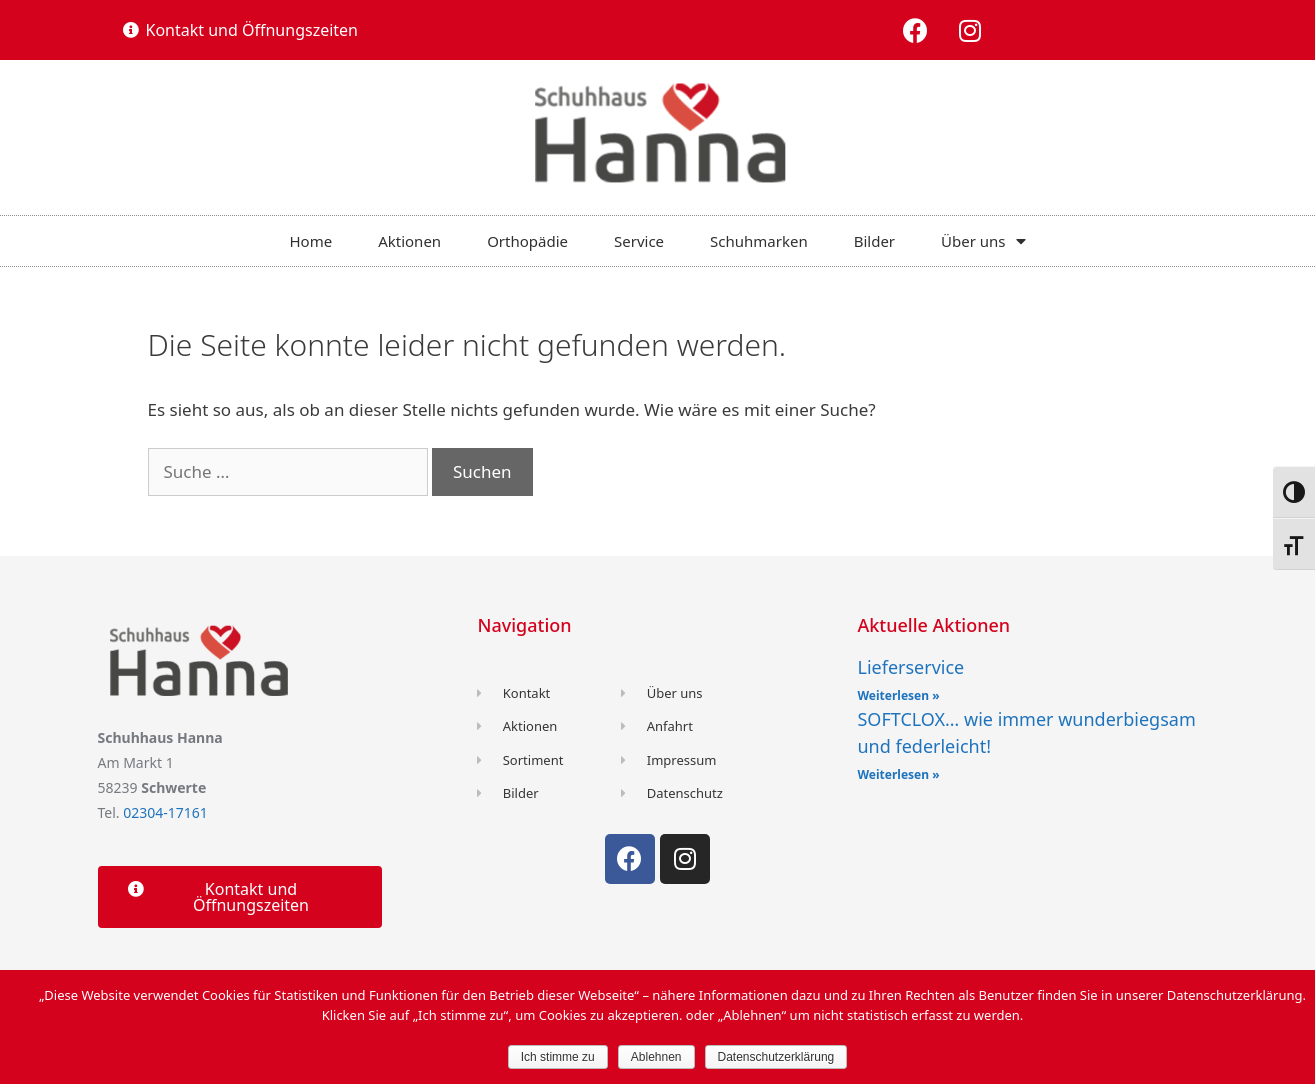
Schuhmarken (759, 241)
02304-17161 (165, 812)
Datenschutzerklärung (776, 1057)
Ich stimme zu (558, 1057)
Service (639, 241)
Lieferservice (910, 667)
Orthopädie (527, 241)
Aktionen (409, 241)
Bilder (874, 241)
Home (310, 241)
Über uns (983, 241)
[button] (241, 30)
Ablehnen (656, 1057)
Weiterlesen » (898, 695)
